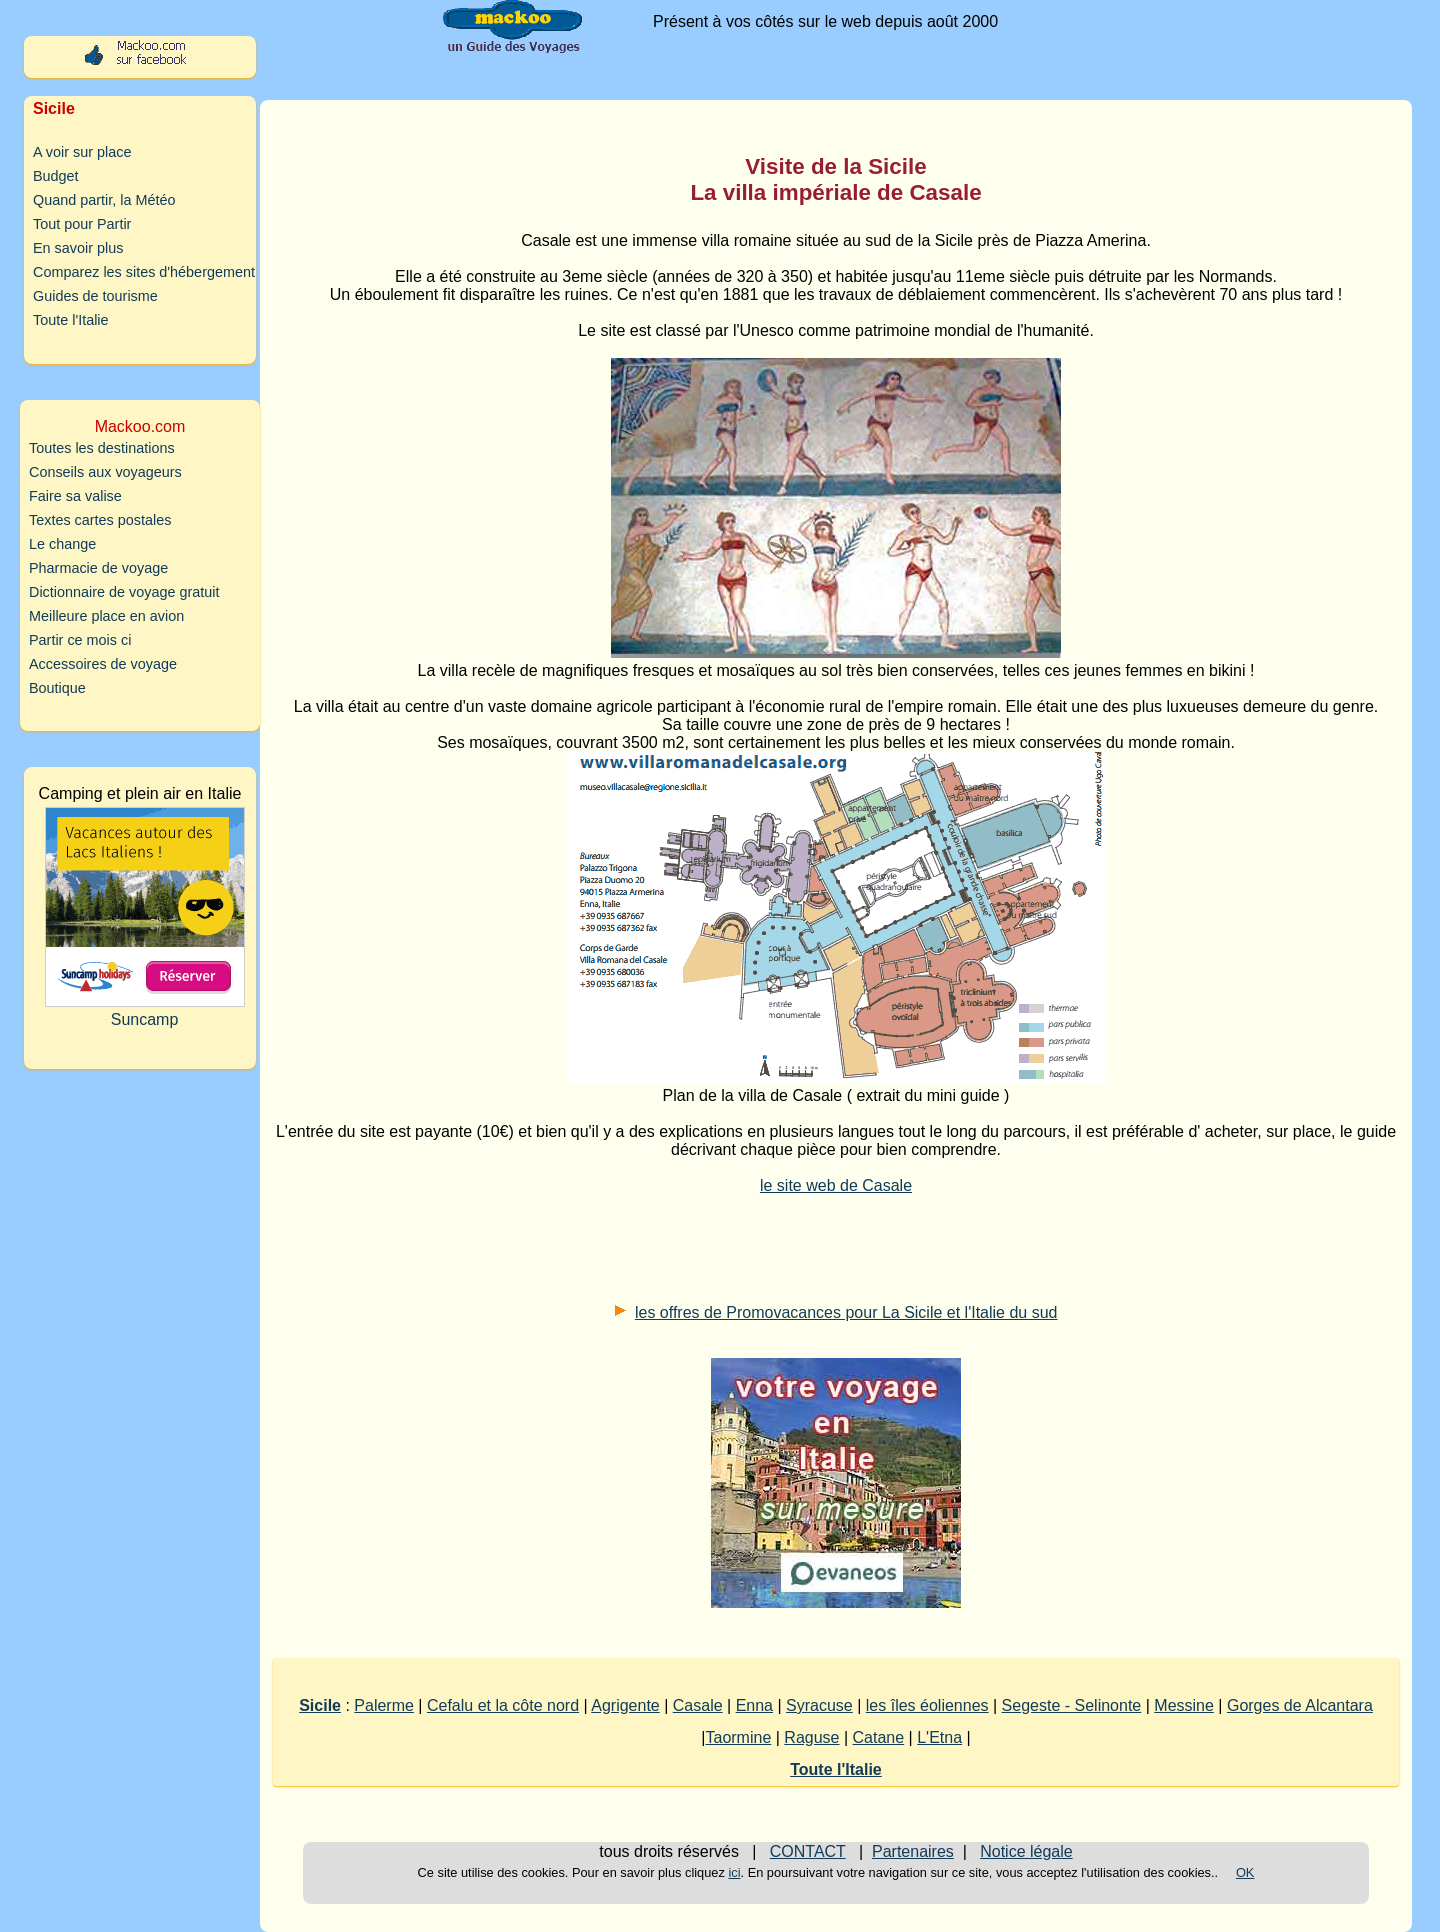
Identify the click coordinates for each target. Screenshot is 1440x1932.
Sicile (320, 1705)
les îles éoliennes (927, 1705)
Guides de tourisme (95, 296)
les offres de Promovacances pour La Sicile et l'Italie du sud (846, 1312)
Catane (879, 1737)
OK (1245, 1872)
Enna (754, 1705)
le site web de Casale (836, 1185)
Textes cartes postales (100, 520)
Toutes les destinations (102, 448)
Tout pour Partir (82, 224)
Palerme (384, 1705)
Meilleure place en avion (106, 616)
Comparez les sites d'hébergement (144, 272)
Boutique (57, 688)
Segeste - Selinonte (1072, 1705)
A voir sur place (82, 152)
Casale (698, 1705)
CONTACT (808, 1851)
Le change (62, 544)
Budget (56, 176)
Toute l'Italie (71, 320)
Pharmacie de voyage (98, 568)
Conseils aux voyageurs (105, 472)
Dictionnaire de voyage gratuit (124, 592)
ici (734, 1872)
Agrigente (625, 1705)
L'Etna (939, 1737)
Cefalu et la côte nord (503, 1705)
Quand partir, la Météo (104, 200)
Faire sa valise (75, 496)
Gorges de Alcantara (1300, 1705)
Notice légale (1026, 1851)
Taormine (738, 1737)
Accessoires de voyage (103, 664)
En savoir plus (78, 248)
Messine (1184, 1705)
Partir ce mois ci (80, 640)
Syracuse (819, 1705)
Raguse (811, 1737)
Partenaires (913, 1851)
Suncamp (145, 917)
